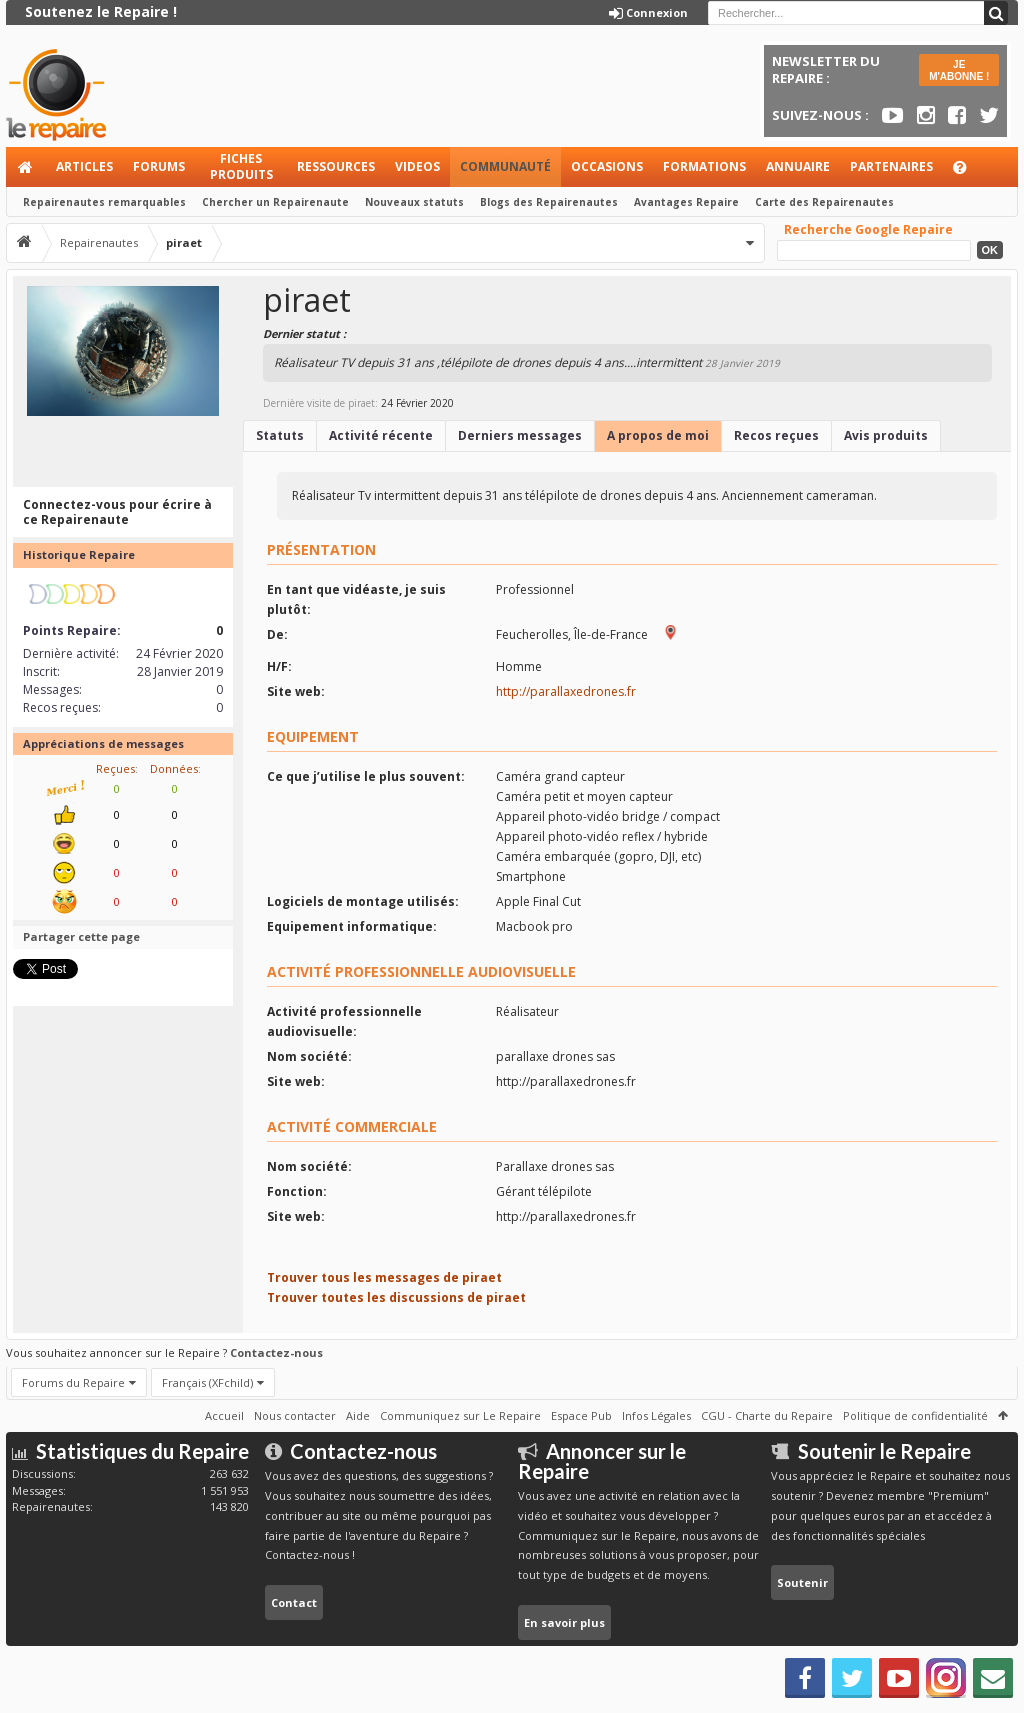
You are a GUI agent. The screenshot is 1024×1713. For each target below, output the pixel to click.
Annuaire (798, 166)
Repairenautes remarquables (104, 202)
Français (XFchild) (207, 1382)
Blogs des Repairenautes (549, 202)
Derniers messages (520, 435)
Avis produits (886, 435)
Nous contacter (295, 1415)
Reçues (115, 768)
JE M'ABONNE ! (959, 70)
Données (174, 768)
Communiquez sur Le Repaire (460, 1415)
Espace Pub (581, 1415)
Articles (84, 166)
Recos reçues (776, 435)
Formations (704, 166)
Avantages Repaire (686, 202)
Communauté (505, 166)
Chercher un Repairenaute (275, 202)
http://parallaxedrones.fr (566, 691)
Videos (417, 166)
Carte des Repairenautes (824, 202)
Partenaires (891, 166)
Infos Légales (656, 1415)
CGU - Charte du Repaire (767, 1415)
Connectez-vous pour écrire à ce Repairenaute (117, 512)
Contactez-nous (276, 1352)
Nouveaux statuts (414, 202)
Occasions (607, 166)
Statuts (280, 435)
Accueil (26, 167)
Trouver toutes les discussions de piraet (396, 1297)
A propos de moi (658, 435)
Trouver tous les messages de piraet (384, 1277)
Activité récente (381, 435)
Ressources (336, 166)
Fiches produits (241, 166)
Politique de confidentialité (915, 1415)
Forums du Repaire (73, 1382)
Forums (159, 166)
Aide (969, 172)
